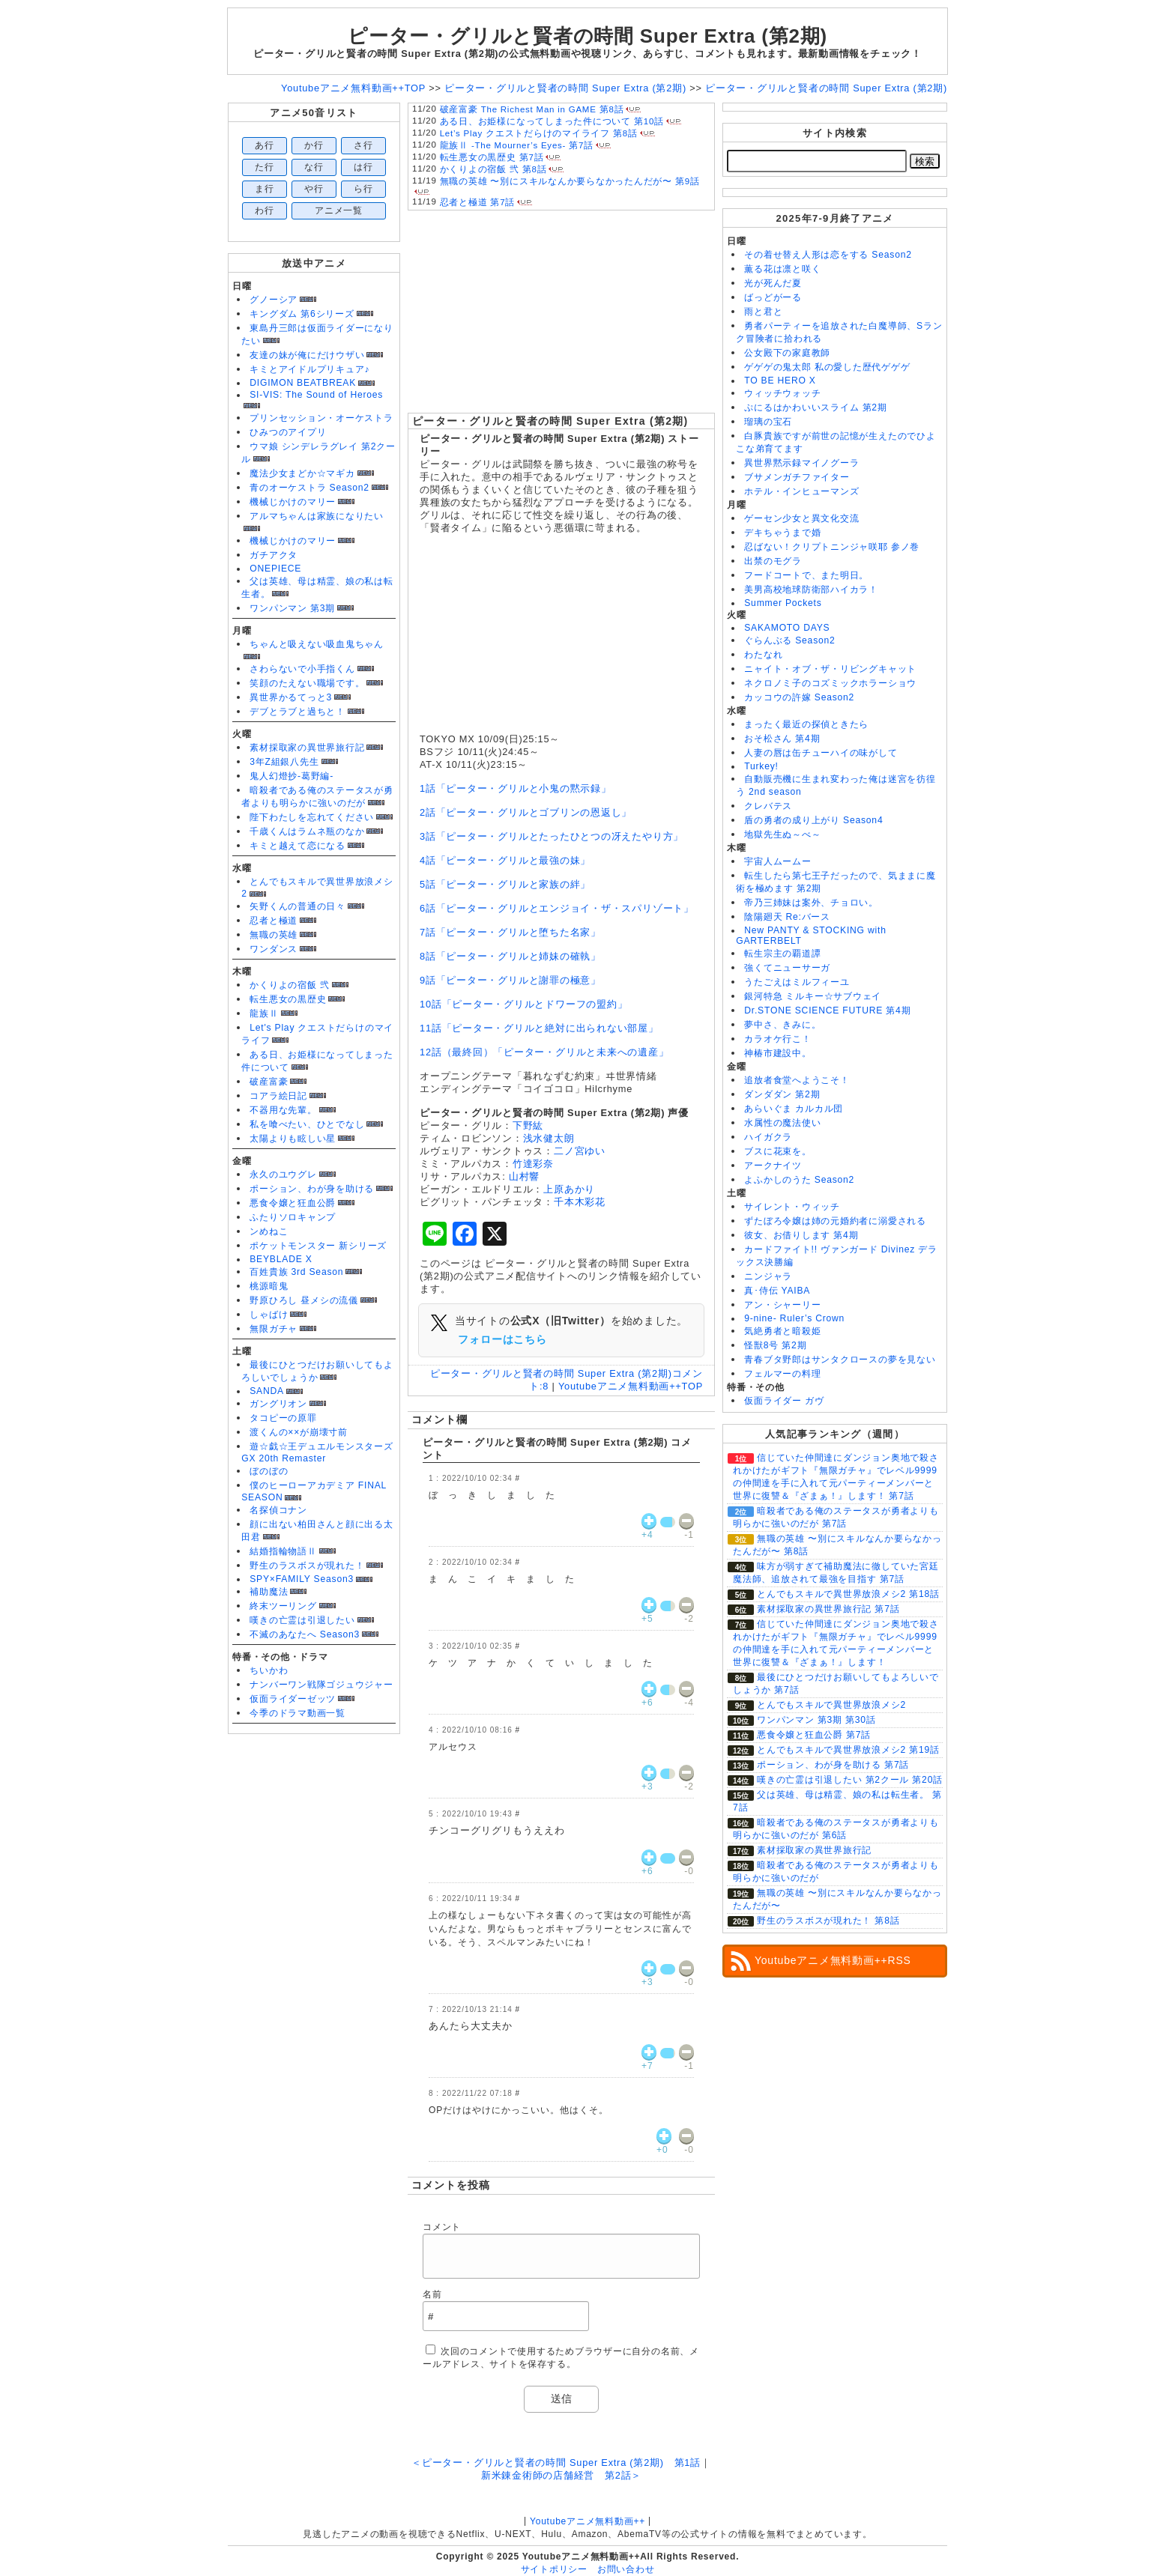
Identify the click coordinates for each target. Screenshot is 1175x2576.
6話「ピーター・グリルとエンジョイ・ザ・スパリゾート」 (557, 908)
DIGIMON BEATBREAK (303, 383)
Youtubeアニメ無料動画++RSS (833, 1960)
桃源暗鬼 (269, 1286)
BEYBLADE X (281, 1259)
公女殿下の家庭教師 (787, 353)
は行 (363, 167)
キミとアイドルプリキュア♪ (309, 369)
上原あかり (569, 1189)
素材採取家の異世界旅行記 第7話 (828, 1609)
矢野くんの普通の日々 (297, 906)
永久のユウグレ (283, 1174)
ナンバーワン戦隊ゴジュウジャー (321, 1684)
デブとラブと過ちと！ (297, 711)
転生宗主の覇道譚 (782, 953)
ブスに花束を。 (777, 1151)
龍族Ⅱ (264, 1013)
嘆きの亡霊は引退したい (302, 1620)
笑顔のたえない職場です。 (307, 683)
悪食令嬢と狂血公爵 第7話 (814, 1735)
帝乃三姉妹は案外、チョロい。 (811, 902)
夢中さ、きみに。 (782, 1024)
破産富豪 (269, 1081)
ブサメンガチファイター (796, 477)
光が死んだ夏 (773, 283)
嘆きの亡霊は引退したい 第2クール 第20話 (850, 1780)
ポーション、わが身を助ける (312, 1189)
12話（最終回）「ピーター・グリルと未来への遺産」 (544, 1052)
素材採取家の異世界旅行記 (307, 747)
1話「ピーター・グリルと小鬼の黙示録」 (515, 788)
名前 (432, 2294)
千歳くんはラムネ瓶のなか (307, 831)
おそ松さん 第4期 (782, 738)
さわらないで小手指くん (302, 669)
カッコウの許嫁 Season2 (799, 697)
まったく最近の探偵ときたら (806, 724)
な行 (314, 167)
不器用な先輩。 (283, 1110)
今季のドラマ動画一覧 (297, 1713)
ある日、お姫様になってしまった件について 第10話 (552, 121)
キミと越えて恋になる (297, 845)
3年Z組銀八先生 (284, 762)
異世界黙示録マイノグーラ (801, 463)
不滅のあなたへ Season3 (305, 1634)
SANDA (267, 1391)
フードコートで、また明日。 (806, 575)
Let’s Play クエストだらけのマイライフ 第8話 (539, 133)
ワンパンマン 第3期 (292, 608)
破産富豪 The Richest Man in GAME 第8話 (532, 109)
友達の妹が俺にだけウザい (307, 355)
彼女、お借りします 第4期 (801, 1235)
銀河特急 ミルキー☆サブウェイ (812, 996)
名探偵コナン (278, 1510)
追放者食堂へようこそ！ (796, 1080)
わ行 (264, 210)
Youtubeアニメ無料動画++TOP (630, 1386)
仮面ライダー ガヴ (784, 1400)
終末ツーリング (283, 1606)
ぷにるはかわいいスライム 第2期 (815, 407)
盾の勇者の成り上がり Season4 (813, 820)
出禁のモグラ (773, 561)
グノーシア (273, 299)
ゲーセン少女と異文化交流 (801, 518)
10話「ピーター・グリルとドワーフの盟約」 (523, 1004)
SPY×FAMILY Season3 (302, 1579)
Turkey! (761, 766)
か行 (314, 145)
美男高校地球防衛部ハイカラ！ (811, 589)
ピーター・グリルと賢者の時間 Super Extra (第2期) (550, 421)
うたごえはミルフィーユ (796, 982)
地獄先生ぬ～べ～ (782, 834)
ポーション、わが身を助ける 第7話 (833, 1765)
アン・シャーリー (782, 1305)
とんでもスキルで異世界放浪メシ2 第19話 (848, 1750)
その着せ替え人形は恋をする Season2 (828, 254)
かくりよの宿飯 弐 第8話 (493, 169)
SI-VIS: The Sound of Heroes (316, 395)
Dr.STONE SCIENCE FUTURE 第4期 (827, 1010)
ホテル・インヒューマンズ (801, 491)
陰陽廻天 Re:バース (787, 917)
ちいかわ (269, 1670)
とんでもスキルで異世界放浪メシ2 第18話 (848, 1594)
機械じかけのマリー (293, 502)
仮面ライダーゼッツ (293, 1699)
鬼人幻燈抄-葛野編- (291, 776)
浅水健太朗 (549, 1138)
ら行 (363, 189)
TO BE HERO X (779, 380)
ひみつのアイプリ (288, 432)
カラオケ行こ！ (777, 1039)
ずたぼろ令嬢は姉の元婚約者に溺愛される (835, 1221)
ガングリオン (278, 1403)
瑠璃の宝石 (768, 421)
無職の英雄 (273, 935)
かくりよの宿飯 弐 (289, 985)
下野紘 (528, 1125)
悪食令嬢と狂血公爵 (293, 1203)
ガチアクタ (273, 555)
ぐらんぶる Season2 (789, 640)
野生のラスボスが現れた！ (307, 1565)
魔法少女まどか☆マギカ (302, 473)
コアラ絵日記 (278, 1096)
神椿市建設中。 (777, 1053)
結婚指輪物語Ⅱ (283, 1551)
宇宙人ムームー (777, 861)
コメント (442, 2227)
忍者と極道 (273, 920)
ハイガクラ (768, 1137)
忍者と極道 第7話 (478, 202)
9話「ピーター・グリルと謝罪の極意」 (510, 980)
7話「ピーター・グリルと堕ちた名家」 (510, 932)
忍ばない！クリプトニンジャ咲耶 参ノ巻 (831, 547)
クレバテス (768, 806)
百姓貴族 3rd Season (296, 1272)
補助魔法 (269, 1591)
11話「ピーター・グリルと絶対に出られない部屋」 (539, 1028)
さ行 (363, 145)
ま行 (264, 189)
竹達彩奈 (533, 1163)
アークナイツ (773, 1165)
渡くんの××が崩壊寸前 (299, 1432)
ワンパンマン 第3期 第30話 (816, 1720)
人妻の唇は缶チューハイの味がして (820, 753)
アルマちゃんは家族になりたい (317, 516)
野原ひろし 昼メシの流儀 (304, 1300)
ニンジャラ (768, 1276)
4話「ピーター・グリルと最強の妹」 (505, 860)
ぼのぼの (269, 1471)
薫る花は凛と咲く (782, 269)
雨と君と (763, 311)
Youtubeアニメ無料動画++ (587, 2521)
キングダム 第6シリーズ (302, 314)
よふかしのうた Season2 (799, 1180)
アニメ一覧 (339, 210)
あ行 (264, 145)
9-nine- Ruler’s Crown (794, 1318)
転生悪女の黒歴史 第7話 (492, 157)
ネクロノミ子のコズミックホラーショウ (830, 683)
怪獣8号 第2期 (775, 1345)
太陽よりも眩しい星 (293, 1138)
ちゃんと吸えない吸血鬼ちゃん (317, 644)
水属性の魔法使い (782, 1123)
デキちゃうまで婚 (782, 532)
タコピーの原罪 (283, 1418)
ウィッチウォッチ (782, 393)
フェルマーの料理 (782, 1374)
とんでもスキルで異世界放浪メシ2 (831, 1705)
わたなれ (763, 654)
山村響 (524, 1176)
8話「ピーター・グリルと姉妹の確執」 (510, 956)
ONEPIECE (275, 568)
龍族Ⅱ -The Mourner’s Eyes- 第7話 (516, 145)
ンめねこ (269, 1231)
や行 (314, 189)
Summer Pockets (782, 603)
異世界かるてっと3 (291, 697)
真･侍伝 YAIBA (777, 1290)
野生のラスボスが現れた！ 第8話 (828, 1920)
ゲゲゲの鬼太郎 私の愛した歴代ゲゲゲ (827, 367)
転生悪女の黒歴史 (288, 999)
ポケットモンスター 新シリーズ (318, 1245)
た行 (264, 167)
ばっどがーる (773, 297)
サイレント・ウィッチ (792, 1206)
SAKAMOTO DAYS (787, 627)
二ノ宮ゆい (579, 1151)
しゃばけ (269, 1314)
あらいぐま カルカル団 (793, 1108)
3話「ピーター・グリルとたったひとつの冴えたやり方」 (551, 836)
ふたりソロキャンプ (293, 1217)
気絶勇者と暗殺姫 (782, 1331)
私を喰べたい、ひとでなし (307, 1124)
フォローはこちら (502, 1339)
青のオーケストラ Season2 (309, 487)
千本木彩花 (579, 1201)
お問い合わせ (626, 2569)
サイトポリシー (554, 2569)
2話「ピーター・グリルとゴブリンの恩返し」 (526, 812)
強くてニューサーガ (787, 968)
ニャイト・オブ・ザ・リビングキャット (830, 669)
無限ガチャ (273, 1329)
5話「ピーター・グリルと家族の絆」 (505, 884)
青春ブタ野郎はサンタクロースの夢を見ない (839, 1359)
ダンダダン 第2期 (782, 1094)
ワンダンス (273, 949)
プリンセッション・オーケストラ (321, 418)
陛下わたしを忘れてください (312, 817)
